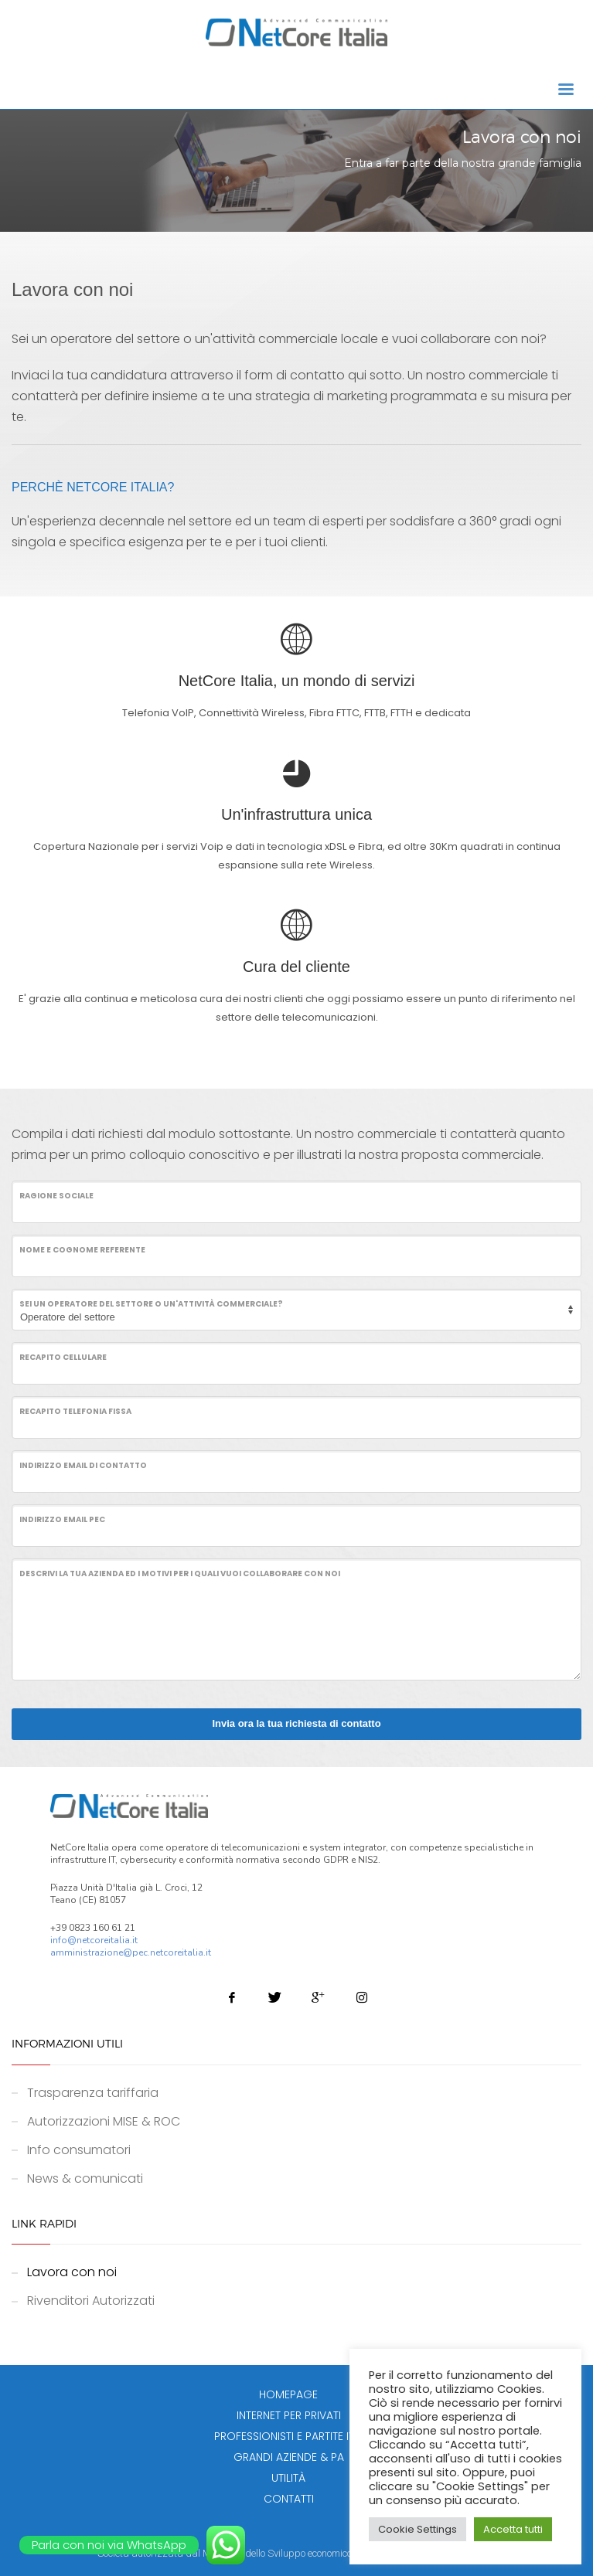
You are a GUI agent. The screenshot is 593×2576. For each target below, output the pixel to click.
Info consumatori (79, 2150)
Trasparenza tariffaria (92, 2093)
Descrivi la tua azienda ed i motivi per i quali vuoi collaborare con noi (179, 1573)
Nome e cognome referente (82, 1250)
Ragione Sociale (56, 1195)
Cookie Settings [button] (417, 2529)
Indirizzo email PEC (62, 1519)
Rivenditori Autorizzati (91, 2300)
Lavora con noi (72, 2272)
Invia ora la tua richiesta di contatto (296, 1723)
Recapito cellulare (63, 1357)
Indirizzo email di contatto (83, 1465)
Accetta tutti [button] (513, 2529)
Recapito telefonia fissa (75, 1411)
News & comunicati (85, 2178)
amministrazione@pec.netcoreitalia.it (130, 1952)
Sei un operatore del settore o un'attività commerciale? (151, 1304)
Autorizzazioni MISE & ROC (103, 2121)
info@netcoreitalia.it (94, 1940)
